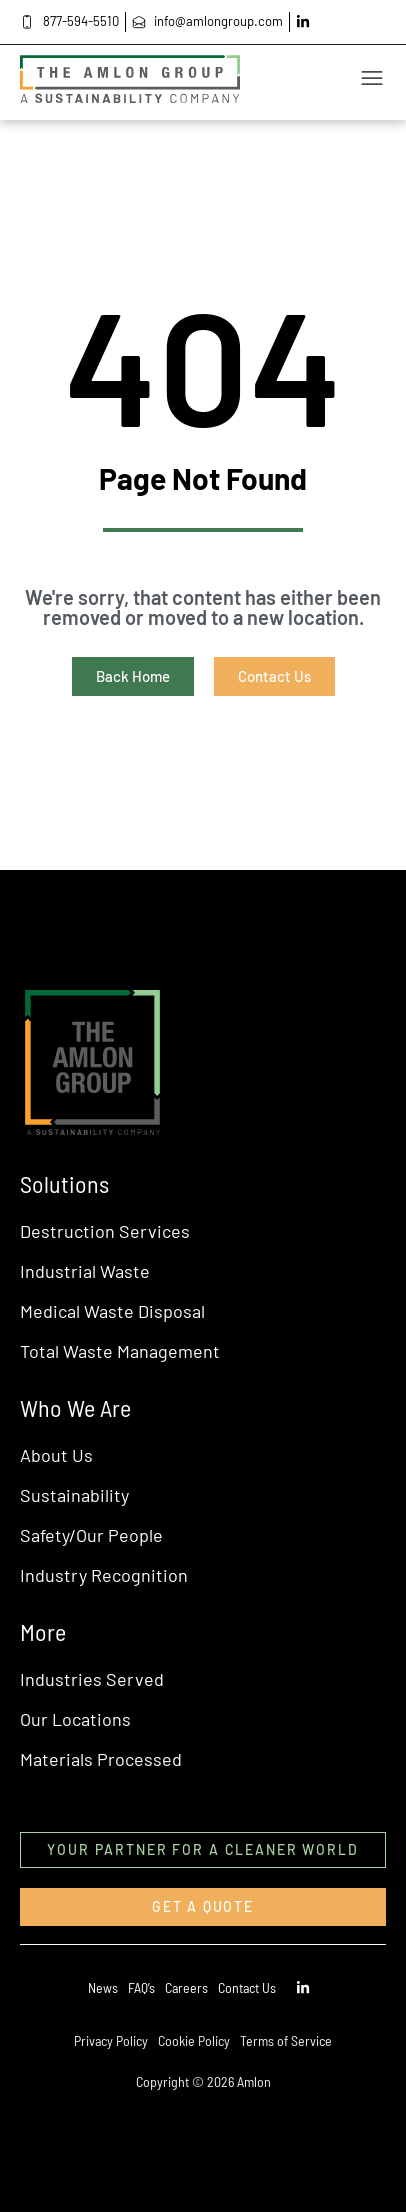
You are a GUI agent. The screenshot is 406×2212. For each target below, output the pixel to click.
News (103, 1987)
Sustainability (74, 1495)
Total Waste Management (120, 1351)
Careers (186, 1987)
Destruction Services (105, 1231)
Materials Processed (101, 1759)
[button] (258, 82)
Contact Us (247, 1987)
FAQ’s (141, 1987)
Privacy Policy (111, 2040)
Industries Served (92, 1679)
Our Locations (75, 1719)
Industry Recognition (104, 1575)
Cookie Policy (194, 2040)
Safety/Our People (91, 1535)
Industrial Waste (85, 1271)
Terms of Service (286, 2040)
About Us (56, 1455)
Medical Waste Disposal (112, 1311)
